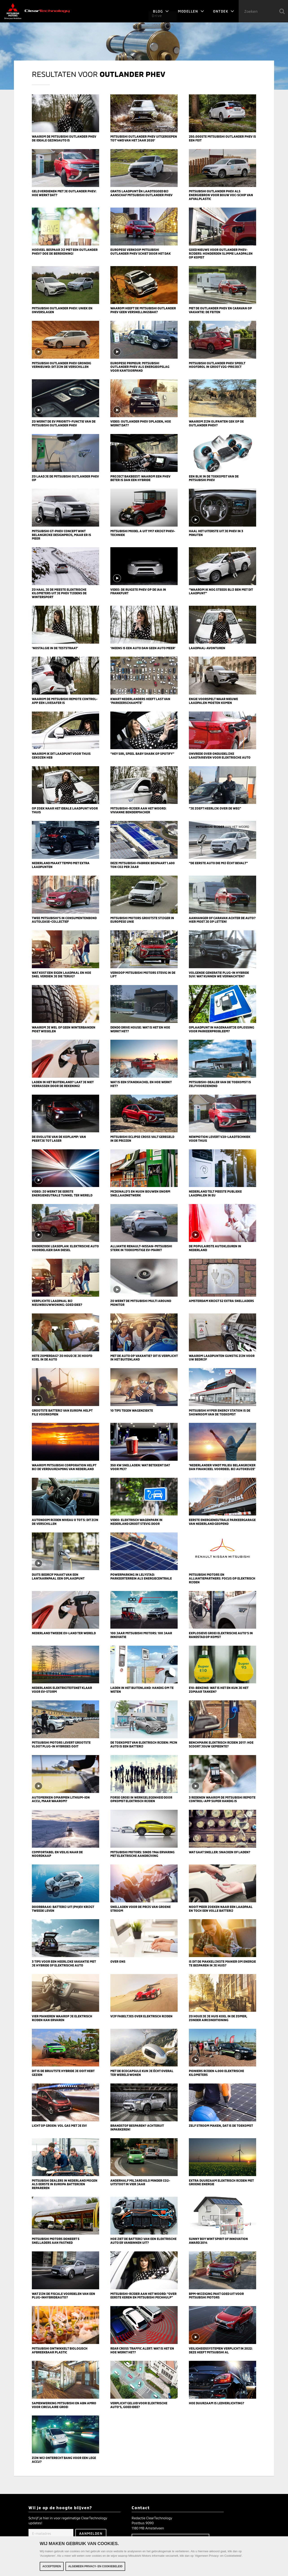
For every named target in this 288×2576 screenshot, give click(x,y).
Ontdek (223, 11)
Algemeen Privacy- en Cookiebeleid (95, 2566)
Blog (161, 11)
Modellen (191, 11)
